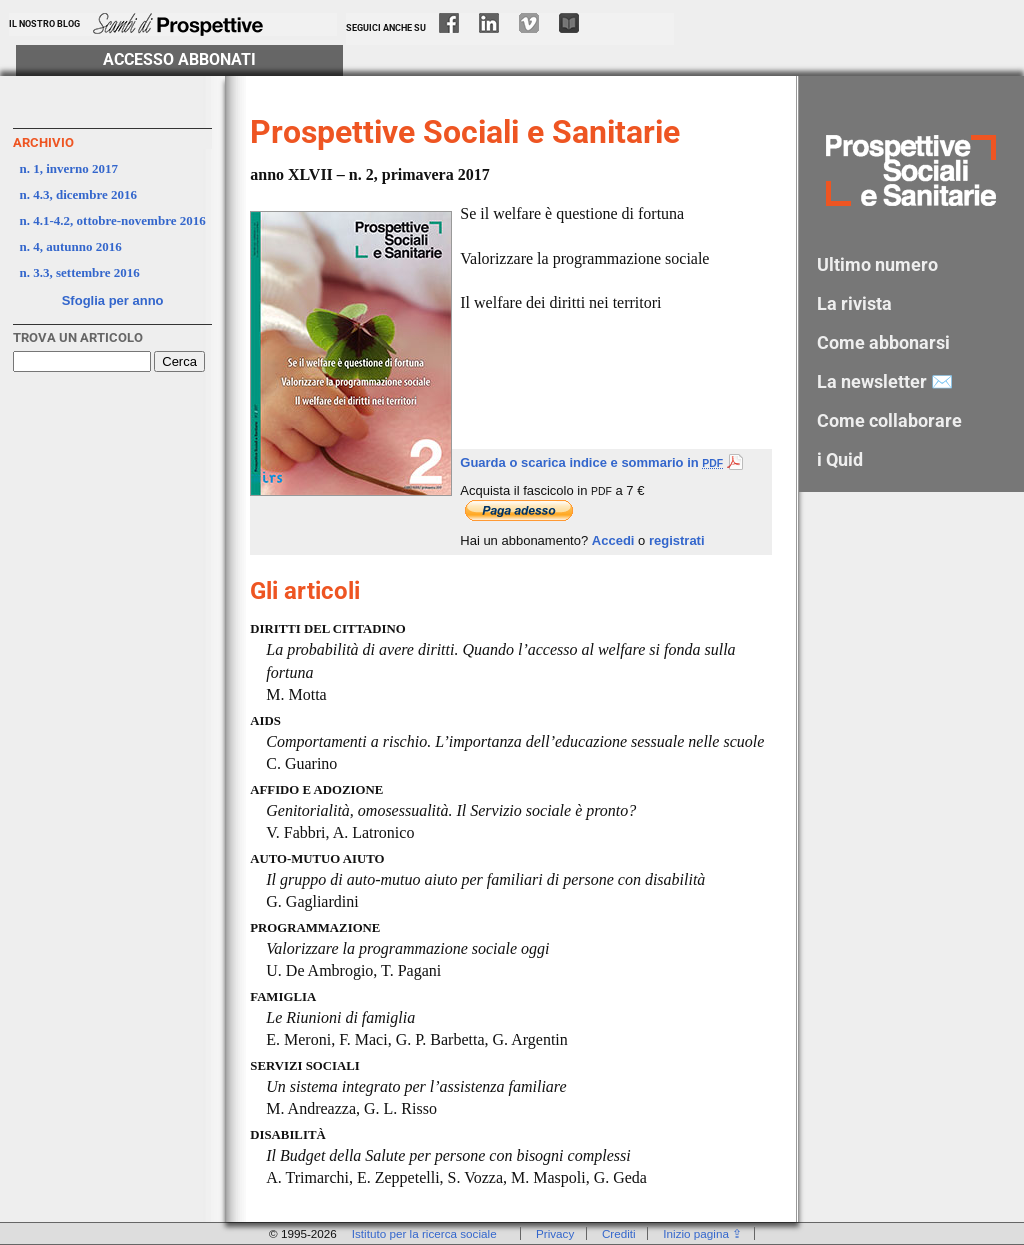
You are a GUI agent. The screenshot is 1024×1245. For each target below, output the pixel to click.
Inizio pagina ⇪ (702, 1233)
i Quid (840, 459)
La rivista (854, 303)
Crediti (619, 1233)
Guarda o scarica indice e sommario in (601, 462)
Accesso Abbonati (179, 60)
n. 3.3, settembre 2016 (80, 272)
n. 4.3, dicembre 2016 (78, 194)
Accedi (613, 540)
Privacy (555, 1233)
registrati (677, 540)
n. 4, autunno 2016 (71, 246)
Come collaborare (889, 420)
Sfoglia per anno (113, 300)
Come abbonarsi (883, 342)
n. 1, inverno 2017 (69, 168)
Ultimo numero (877, 264)
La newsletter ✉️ (885, 381)
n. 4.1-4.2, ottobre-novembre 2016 (113, 220)
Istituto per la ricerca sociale (424, 1233)
